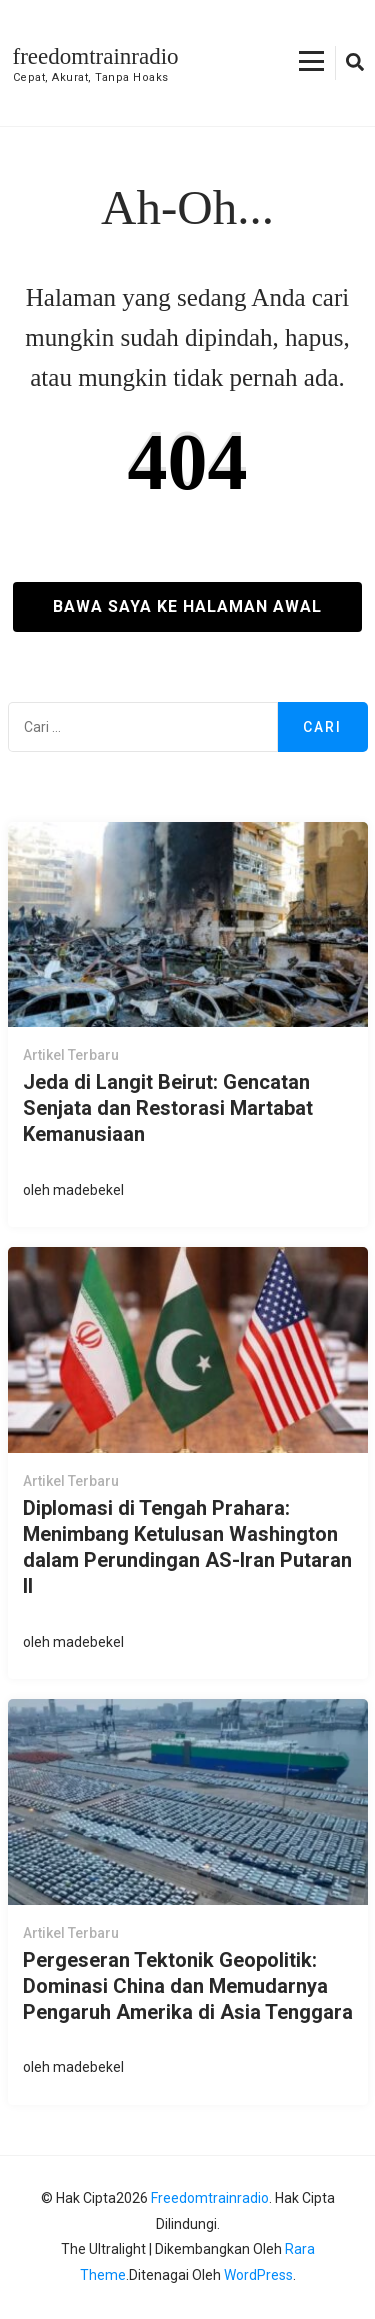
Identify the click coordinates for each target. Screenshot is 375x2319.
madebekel (88, 1190)
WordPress (258, 2275)
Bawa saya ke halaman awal (187, 606)
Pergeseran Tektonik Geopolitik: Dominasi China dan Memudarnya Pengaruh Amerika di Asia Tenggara (188, 1986)
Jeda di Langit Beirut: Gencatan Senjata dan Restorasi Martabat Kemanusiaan (168, 1108)
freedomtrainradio (96, 56)
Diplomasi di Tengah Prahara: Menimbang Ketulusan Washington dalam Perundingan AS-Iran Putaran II (187, 1547)
